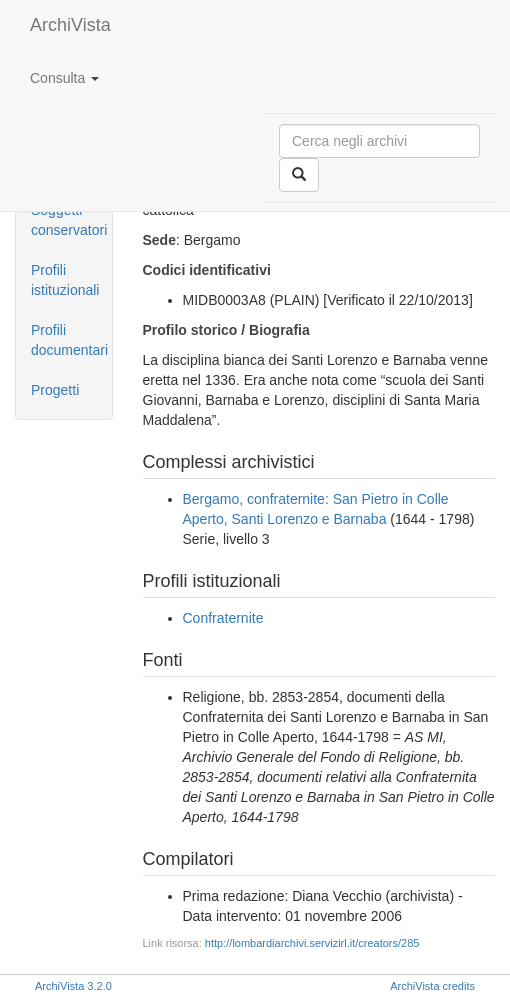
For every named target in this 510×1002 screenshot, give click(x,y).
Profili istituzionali (65, 280)
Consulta (64, 78)
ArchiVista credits (432, 986)
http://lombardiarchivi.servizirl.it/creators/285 (312, 943)
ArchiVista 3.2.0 (73, 986)
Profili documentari (69, 340)
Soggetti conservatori (69, 220)
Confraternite (223, 618)
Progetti (55, 390)
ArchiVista (70, 25)
